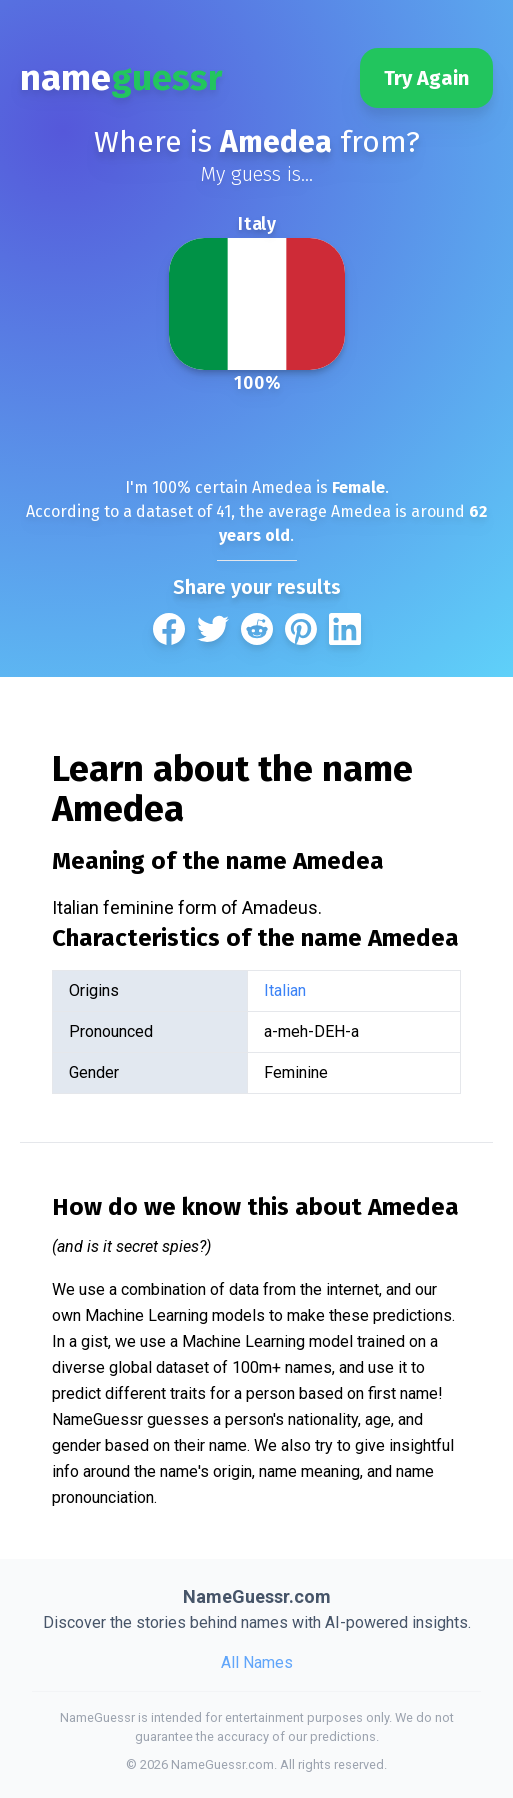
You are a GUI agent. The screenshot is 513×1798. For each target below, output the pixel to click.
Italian (285, 990)
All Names (257, 1662)
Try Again (426, 78)
